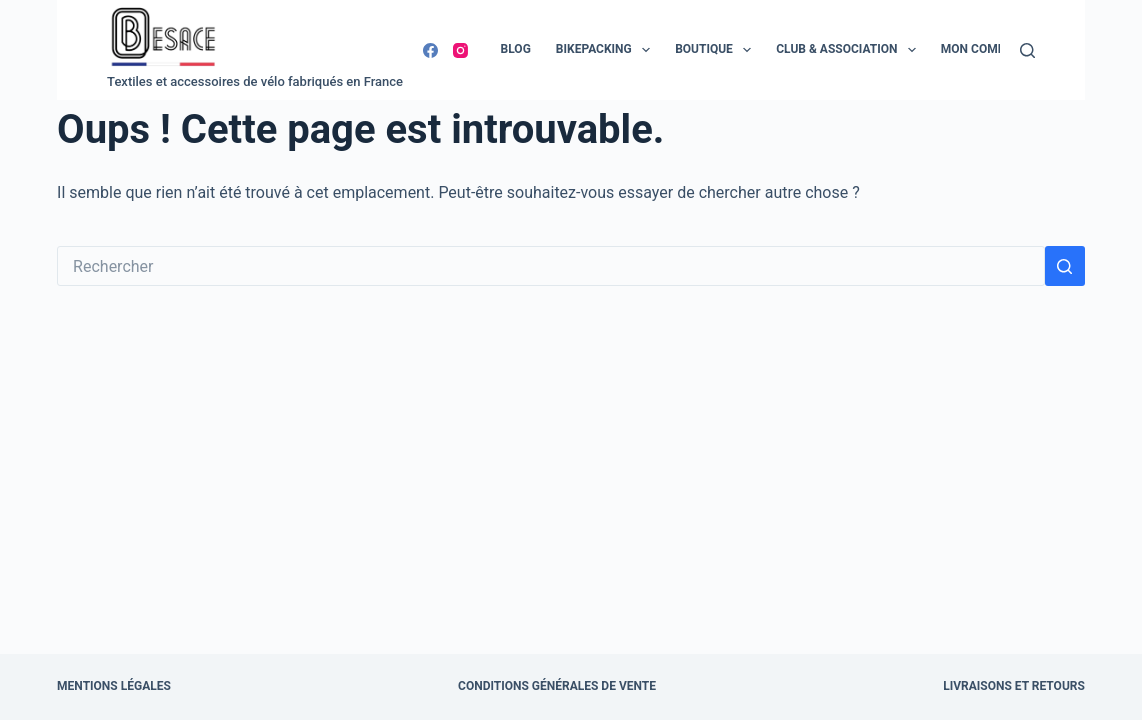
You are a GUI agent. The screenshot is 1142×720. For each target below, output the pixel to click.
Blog (516, 49)
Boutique (717, 50)
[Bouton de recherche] (1065, 266)
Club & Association (850, 50)
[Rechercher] (1027, 50)
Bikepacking (607, 50)
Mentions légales (114, 686)
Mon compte (980, 49)
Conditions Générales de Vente (557, 686)
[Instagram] (460, 50)
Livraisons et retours (1014, 686)
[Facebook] (430, 50)
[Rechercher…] (551, 266)
